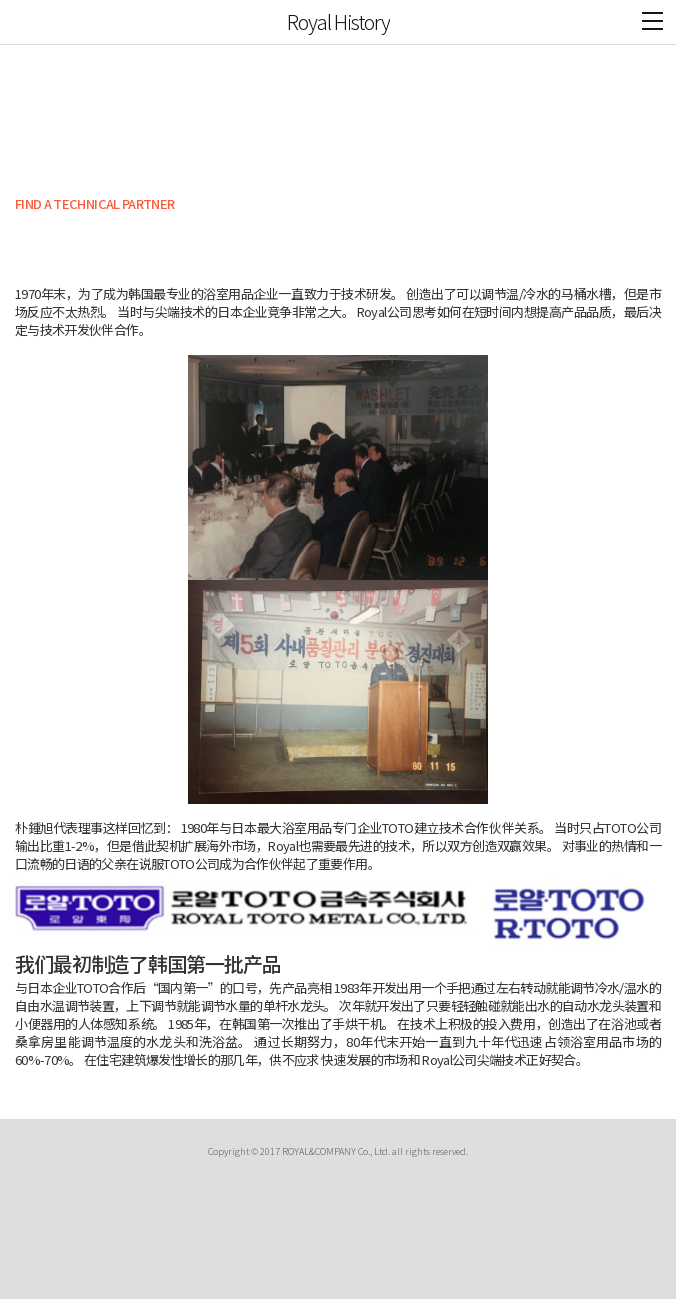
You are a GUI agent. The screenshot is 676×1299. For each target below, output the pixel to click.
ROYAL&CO (31, 22)
